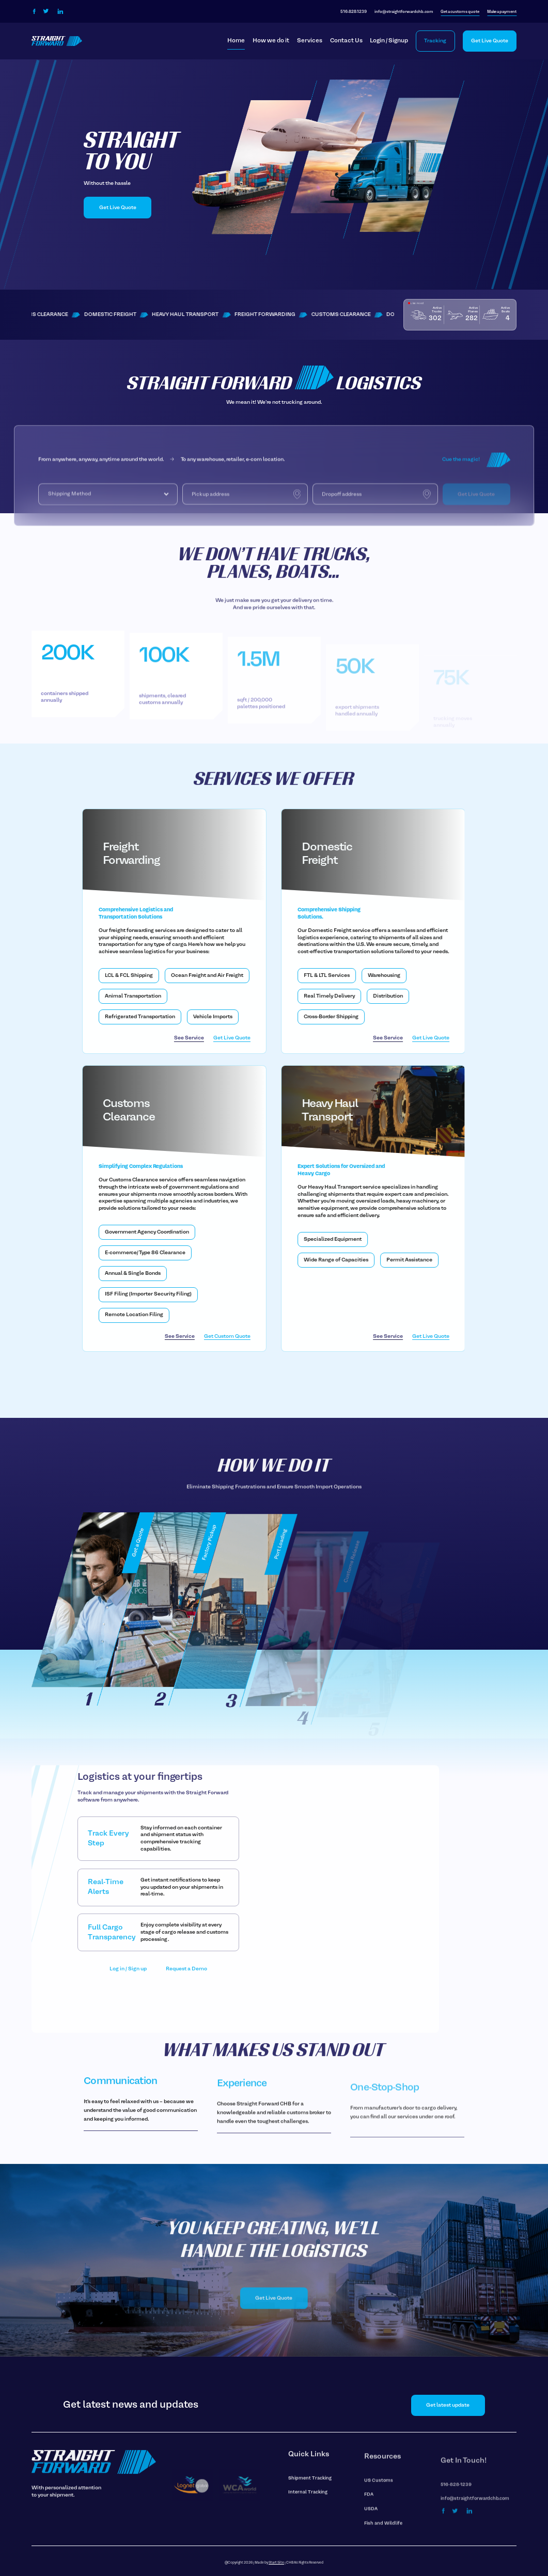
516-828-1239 (353, 12)
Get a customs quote (460, 12)
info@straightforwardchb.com (403, 12)
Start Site (276, 2562)
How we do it (271, 41)
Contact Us (346, 41)
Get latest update (447, 2405)
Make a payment (501, 12)
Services (309, 41)
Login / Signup (389, 41)
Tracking (435, 40)
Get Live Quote (489, 40)
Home (236, 41)
